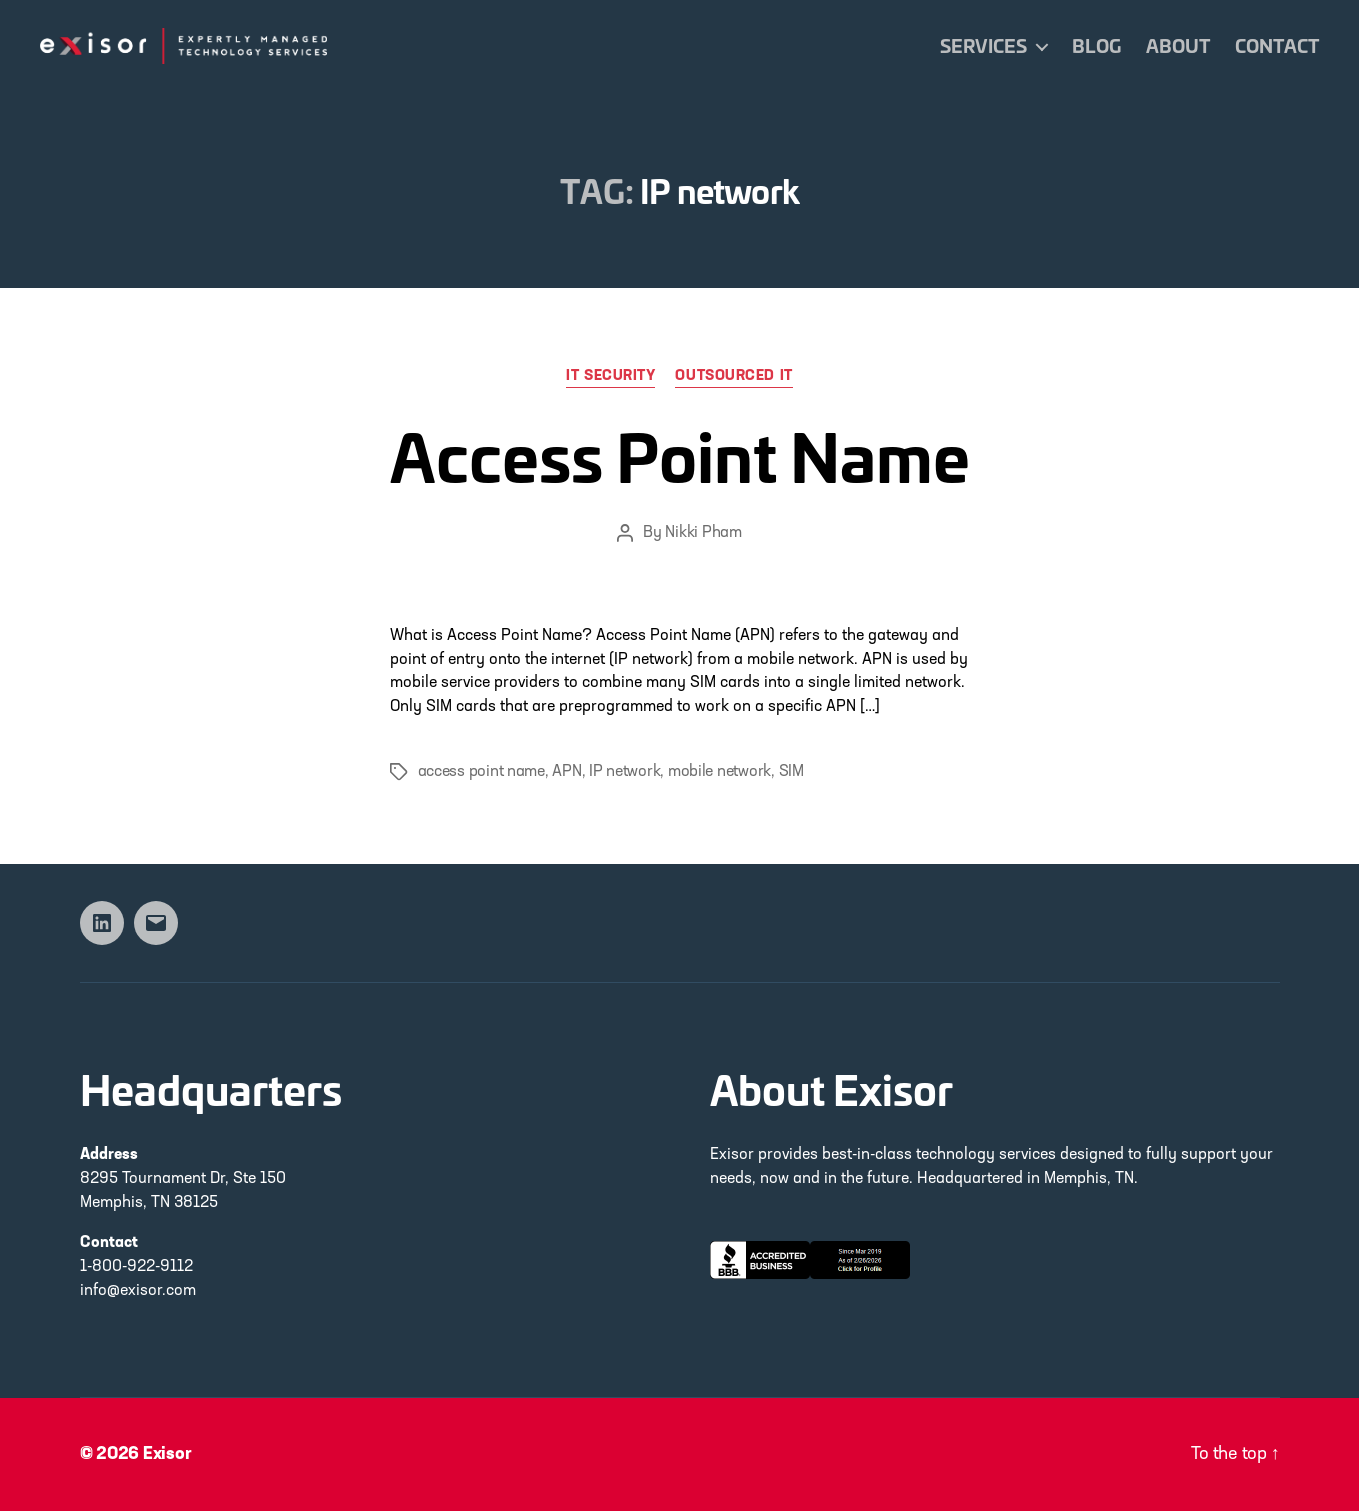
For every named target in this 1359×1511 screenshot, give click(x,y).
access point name (481, 772)
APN (566, 772)
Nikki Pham (703, 533)
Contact (1277, 46)
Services (983, 46)
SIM (791, 772)
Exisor (167, 1454)
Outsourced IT (733, 376)
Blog (1096, 46)
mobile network (719, 772)
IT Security (610, 376)
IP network (624, 772)
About (1178, 46)
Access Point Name (680, 453)
